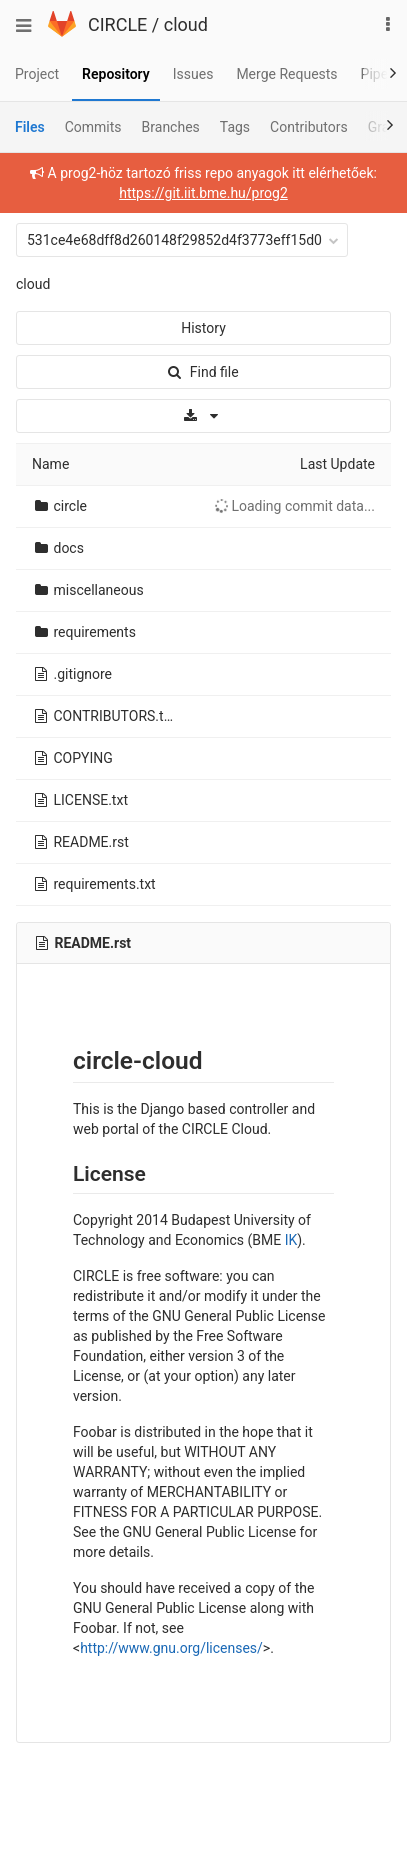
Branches (171, 127)
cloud (186, 24)
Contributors (309, 127)
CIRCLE (117, 24)
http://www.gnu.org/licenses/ (171, 1648)
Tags (235, 127)
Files (30, 127)
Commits (93, 127)
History (203, 328)
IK (291, 1240)
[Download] (203, 416)
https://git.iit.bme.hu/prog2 (203, 193)
